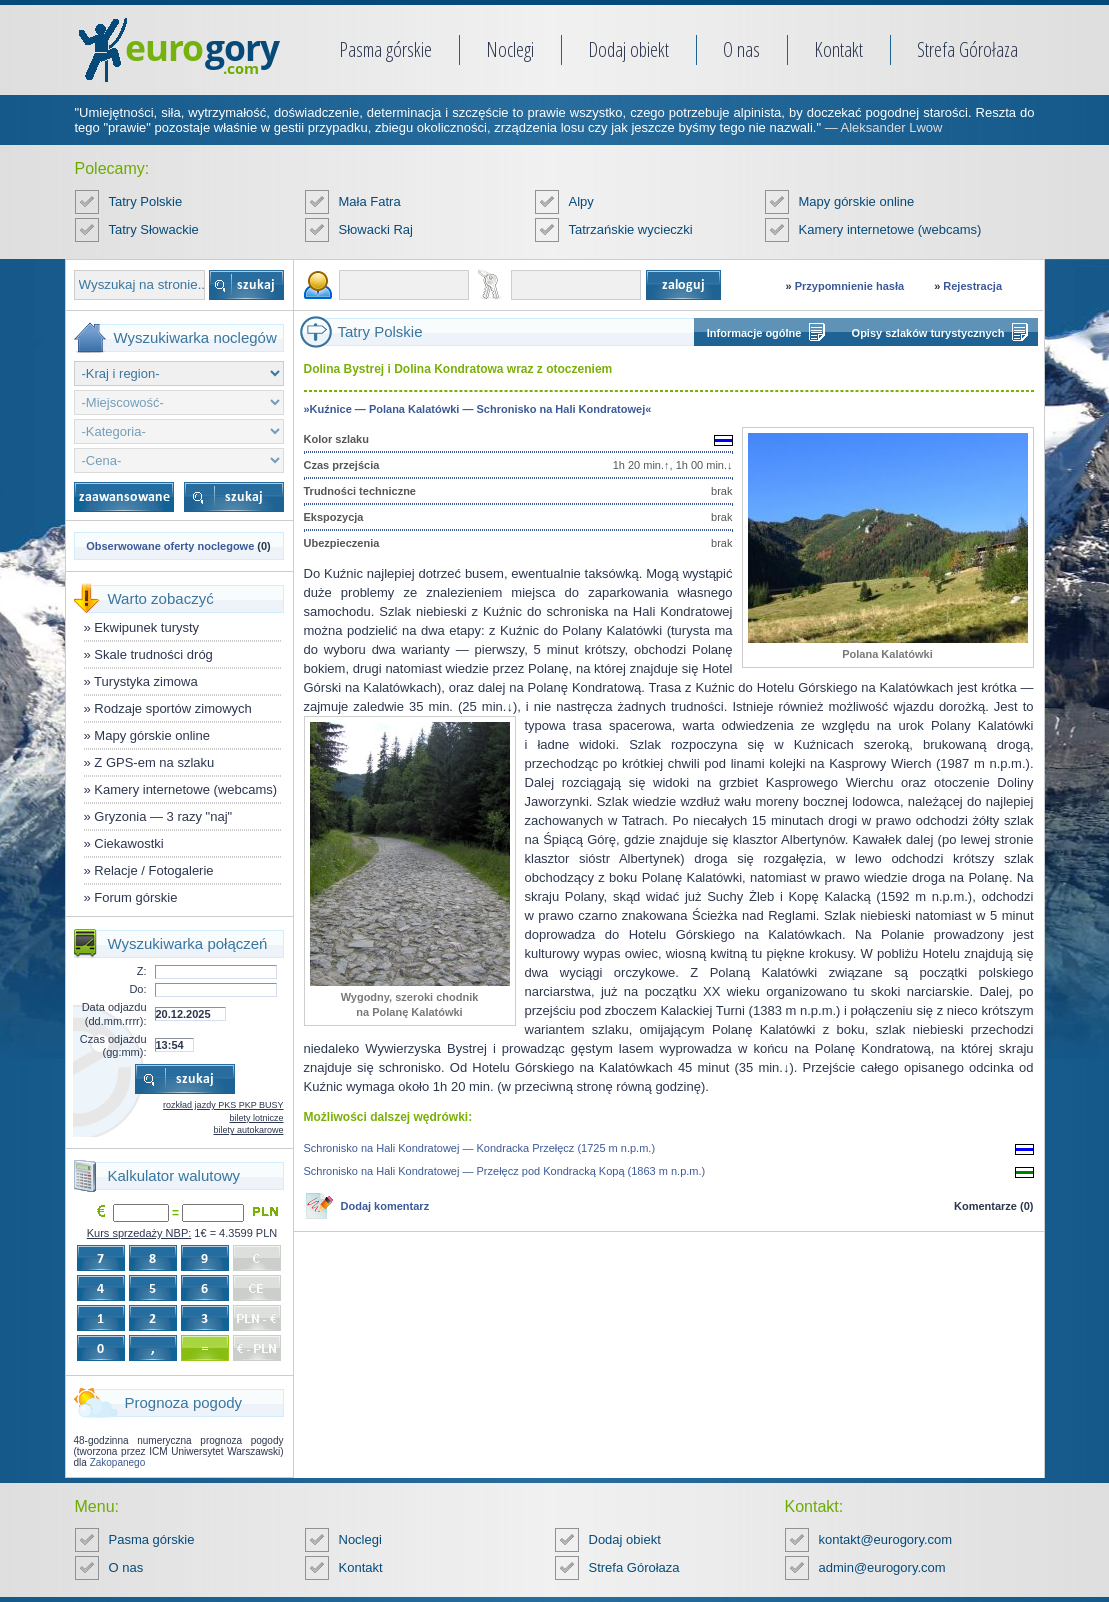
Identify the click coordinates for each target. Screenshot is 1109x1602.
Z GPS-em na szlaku (154, 762)
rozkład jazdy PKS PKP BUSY (223, 1105)
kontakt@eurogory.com (886, 1539)
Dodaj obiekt (628, 49)
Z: (142, 971)
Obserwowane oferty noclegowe (170, 546)
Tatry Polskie (146, 201)
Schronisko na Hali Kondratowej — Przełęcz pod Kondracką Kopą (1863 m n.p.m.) (505, 1171)
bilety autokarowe (248, 1130)
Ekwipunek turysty (146, 627)
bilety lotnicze (256, 1118)
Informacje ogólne (754, 333)
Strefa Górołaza (967, 49)
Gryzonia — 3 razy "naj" (163, 816)
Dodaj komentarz (385, 1206)
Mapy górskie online (857, 201)
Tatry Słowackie (154, 229)
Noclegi (510, 49)
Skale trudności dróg (153, 654)
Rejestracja (972, 286)
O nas (741, 49)
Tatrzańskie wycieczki (631, 229)
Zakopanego (118, 1462)
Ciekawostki (128, 843)
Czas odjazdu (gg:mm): (113, 1045)
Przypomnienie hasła (849, 286)
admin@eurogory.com (882, 1567)
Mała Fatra (370, 201)
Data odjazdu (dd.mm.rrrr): (114, 1013)
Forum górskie (135, 897)
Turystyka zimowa (146, 681)
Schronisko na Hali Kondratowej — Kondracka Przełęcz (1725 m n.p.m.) (480, 1148)
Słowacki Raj (376, 229)
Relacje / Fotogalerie (153, 870)
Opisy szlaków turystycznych (928, 333)
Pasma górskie (385, 49)
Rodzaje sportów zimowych (173, 708)
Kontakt (838, 49)
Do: (137, 989)
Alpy (581, 201)
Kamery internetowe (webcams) (890, 229)
